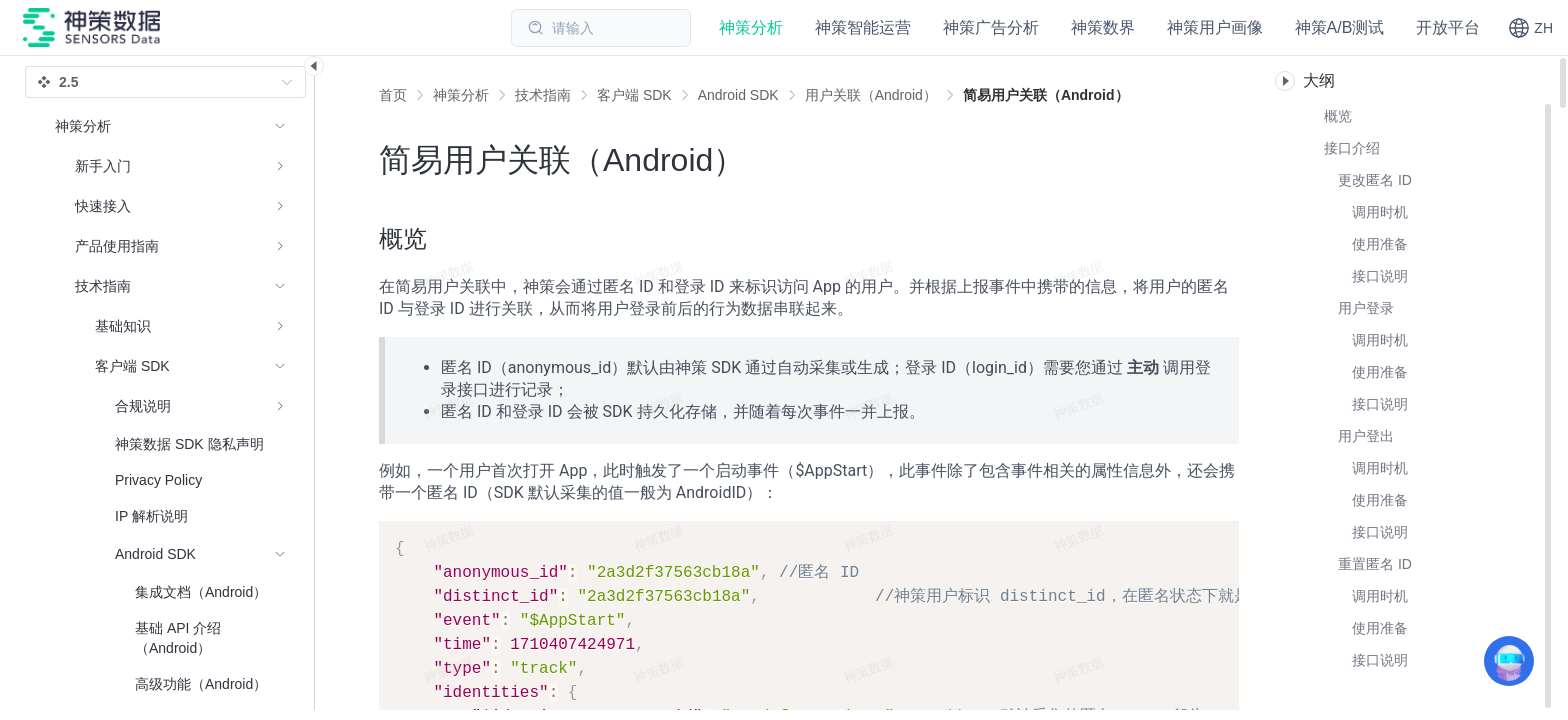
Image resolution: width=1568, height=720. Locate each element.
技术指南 (543, 95)
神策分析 (461, 95)
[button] (1530, 28)
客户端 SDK (634, 95)
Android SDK (738, 95)
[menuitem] (170, 166)
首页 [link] (393, 95)
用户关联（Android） (871, 95)
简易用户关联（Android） (1046, 95)
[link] (461, 95)
